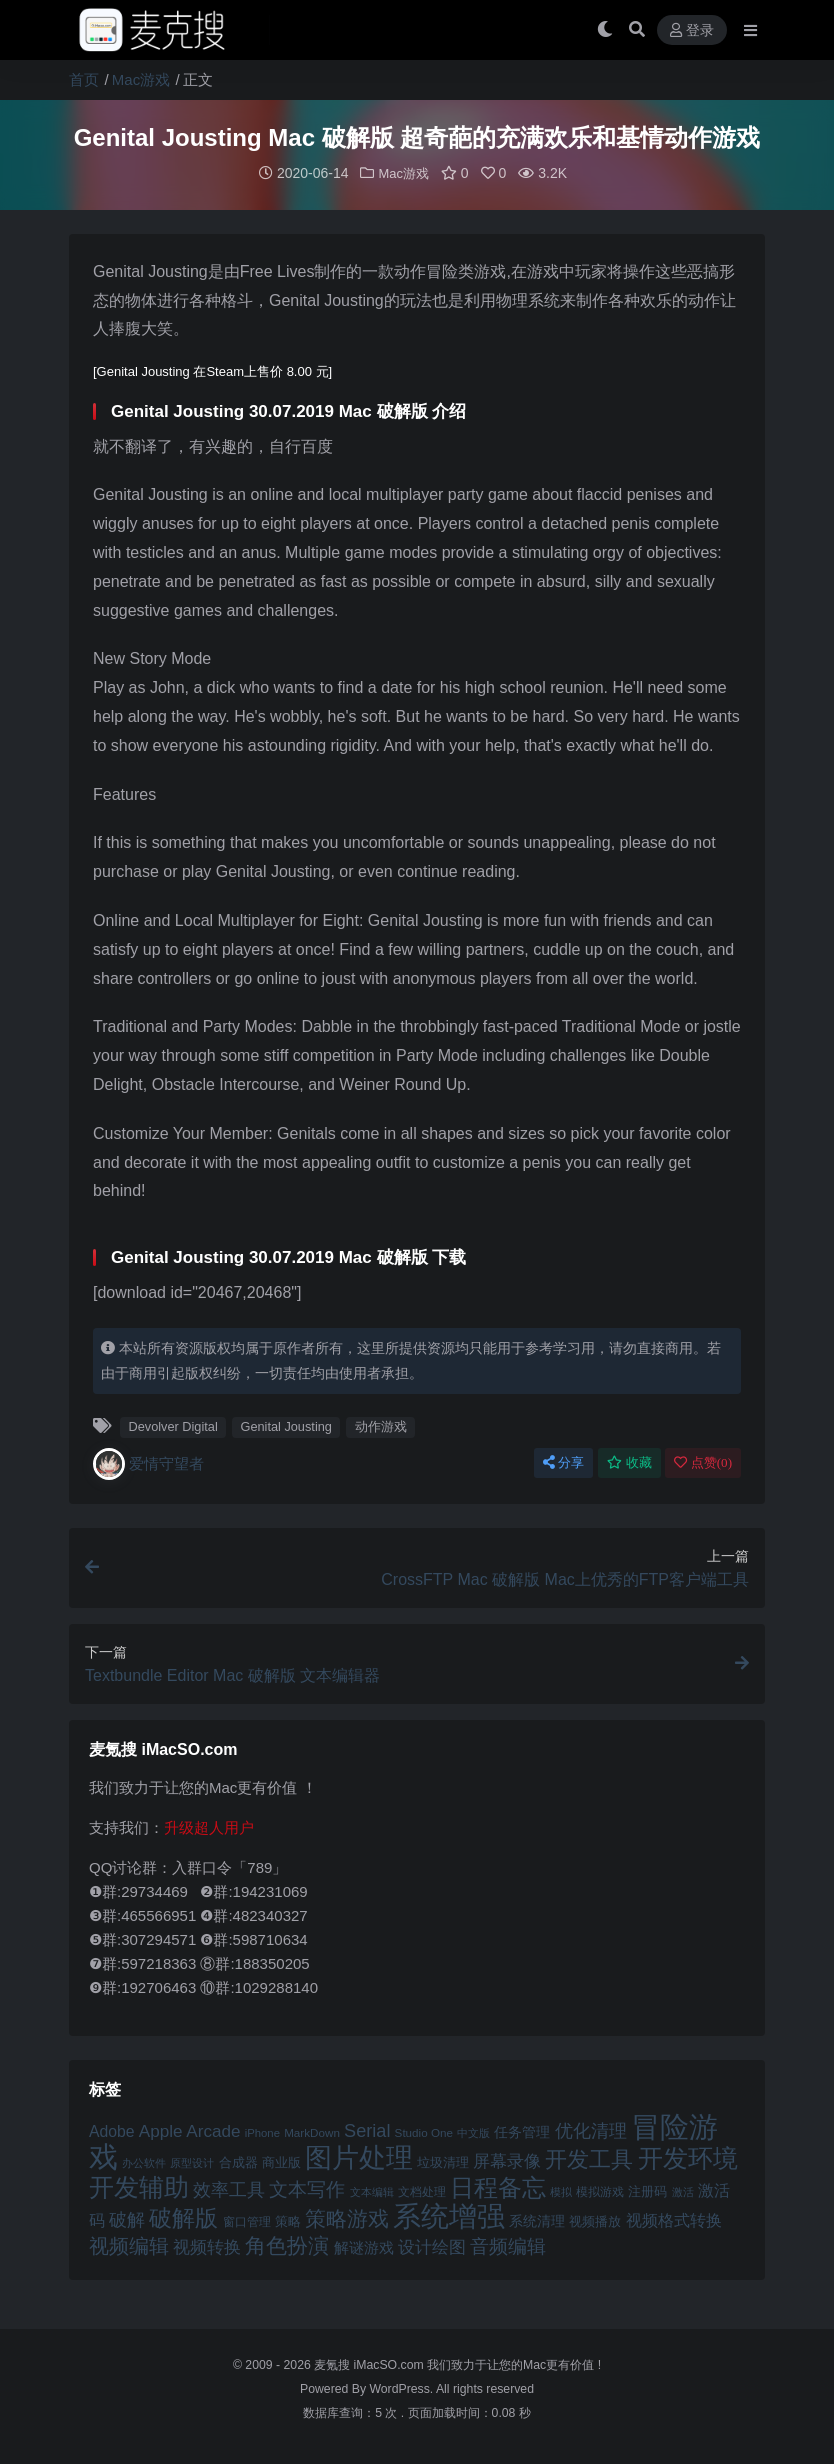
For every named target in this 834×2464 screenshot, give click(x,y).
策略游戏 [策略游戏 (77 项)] (347, 2217)
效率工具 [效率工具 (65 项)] (229, 2189)
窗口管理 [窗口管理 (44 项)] (247, 2221)
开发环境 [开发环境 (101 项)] (688, 2157)
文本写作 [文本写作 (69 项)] (307, 2188)
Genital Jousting (285, 1425)
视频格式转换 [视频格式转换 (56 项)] (674, 2219)
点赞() (703, 1461)
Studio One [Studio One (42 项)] (424, 2131)
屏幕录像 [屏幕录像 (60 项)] (507, 2160)
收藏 (629, 1461)
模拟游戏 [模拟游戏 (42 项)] (600, 2190)
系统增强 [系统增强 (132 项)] (449, 2215)
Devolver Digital (172, 1425)
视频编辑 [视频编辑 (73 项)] (129, 2245)
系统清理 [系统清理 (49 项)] (537, 2220)
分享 (563, 1461)
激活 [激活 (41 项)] (683, 2191)
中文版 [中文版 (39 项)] (473, 2132)
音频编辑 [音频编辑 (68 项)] (508, 2245)
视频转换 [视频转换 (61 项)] (207, 2246)
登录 (692, 30)
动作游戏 (381, 1425)
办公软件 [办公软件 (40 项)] (144, 2162)
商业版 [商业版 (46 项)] (281, 2161)
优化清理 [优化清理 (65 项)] (591, 2130)
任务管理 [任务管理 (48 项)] (522, 2131)
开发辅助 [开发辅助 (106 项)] (139, 2186)
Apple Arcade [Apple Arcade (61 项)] (190, 2130)
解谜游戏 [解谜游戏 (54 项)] (364, 2246)
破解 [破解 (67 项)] (127, 2218)
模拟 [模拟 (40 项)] (561, 2191)
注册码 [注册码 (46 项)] (647, 2190)
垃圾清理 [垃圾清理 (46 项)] (443, 2161)
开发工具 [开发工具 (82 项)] (589, 2159)
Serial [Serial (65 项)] (367, 2130)
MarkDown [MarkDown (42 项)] (312, 2131)
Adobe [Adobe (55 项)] (112, 2130)
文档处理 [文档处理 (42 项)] (422, 2190)
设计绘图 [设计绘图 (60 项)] (432, 2246)
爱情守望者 (148, 1463)
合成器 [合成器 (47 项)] (238, 2161)
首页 (84, 79)
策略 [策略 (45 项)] (288, 2221)
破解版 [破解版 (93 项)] (183, 2217)
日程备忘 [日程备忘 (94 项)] (498, 2187)
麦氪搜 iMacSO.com (370, 2364)
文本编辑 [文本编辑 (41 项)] (372, 2191)
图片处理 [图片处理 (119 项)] (359, 2157)
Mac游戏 (141, 79)
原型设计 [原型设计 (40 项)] (192, 2162)
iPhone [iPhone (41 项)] (262, 2132)
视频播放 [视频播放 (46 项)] (595, 2220)
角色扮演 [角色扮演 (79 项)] (287, 2244)
